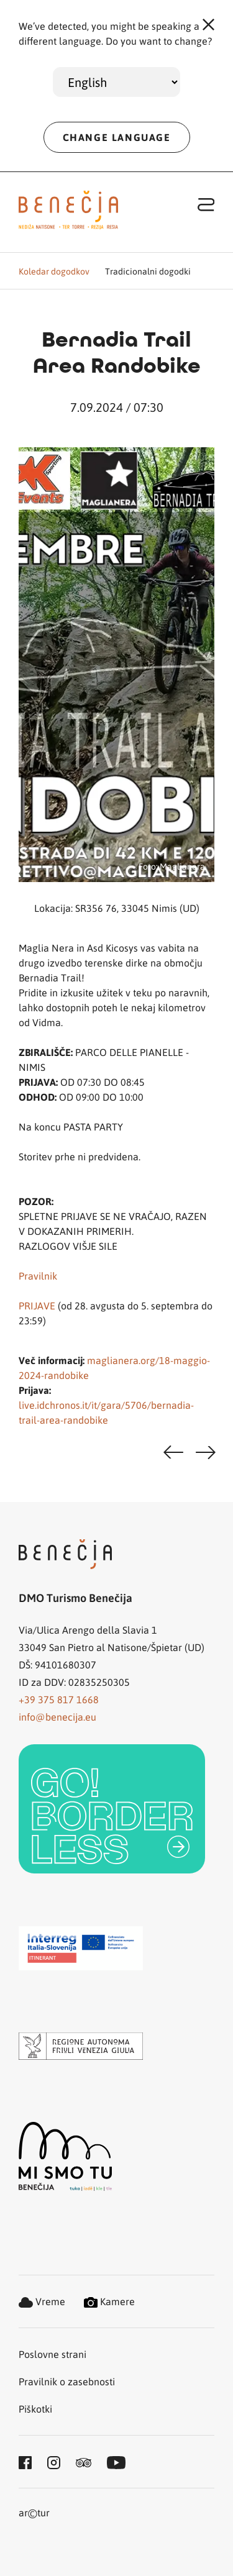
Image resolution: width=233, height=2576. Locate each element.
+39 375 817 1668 (59, 1699)
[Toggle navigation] (206, 204)
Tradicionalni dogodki (148, 270)
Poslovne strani (52, 2353)
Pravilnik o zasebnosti (67, 2381)
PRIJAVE (37, 1305)
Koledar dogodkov (54, 270)
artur (34, 2513)
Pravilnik (38, 1275)
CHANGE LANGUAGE (117, 136)
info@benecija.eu (57, 1716)
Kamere (109, 2301)
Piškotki (35, 2408)
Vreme (42, 2301)
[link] (112, 1808)
